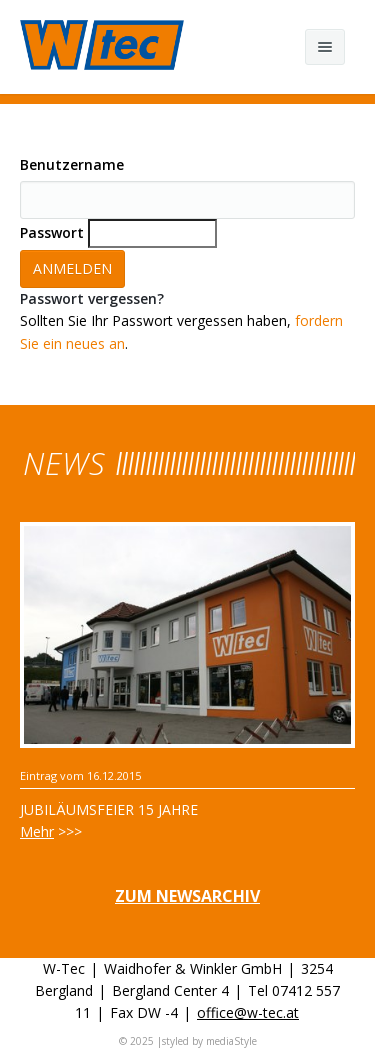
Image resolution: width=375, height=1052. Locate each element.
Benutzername (72, 164)
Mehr (37, 831)
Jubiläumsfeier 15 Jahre (109, 809)
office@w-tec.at (248, 1012)
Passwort (52, 232)
